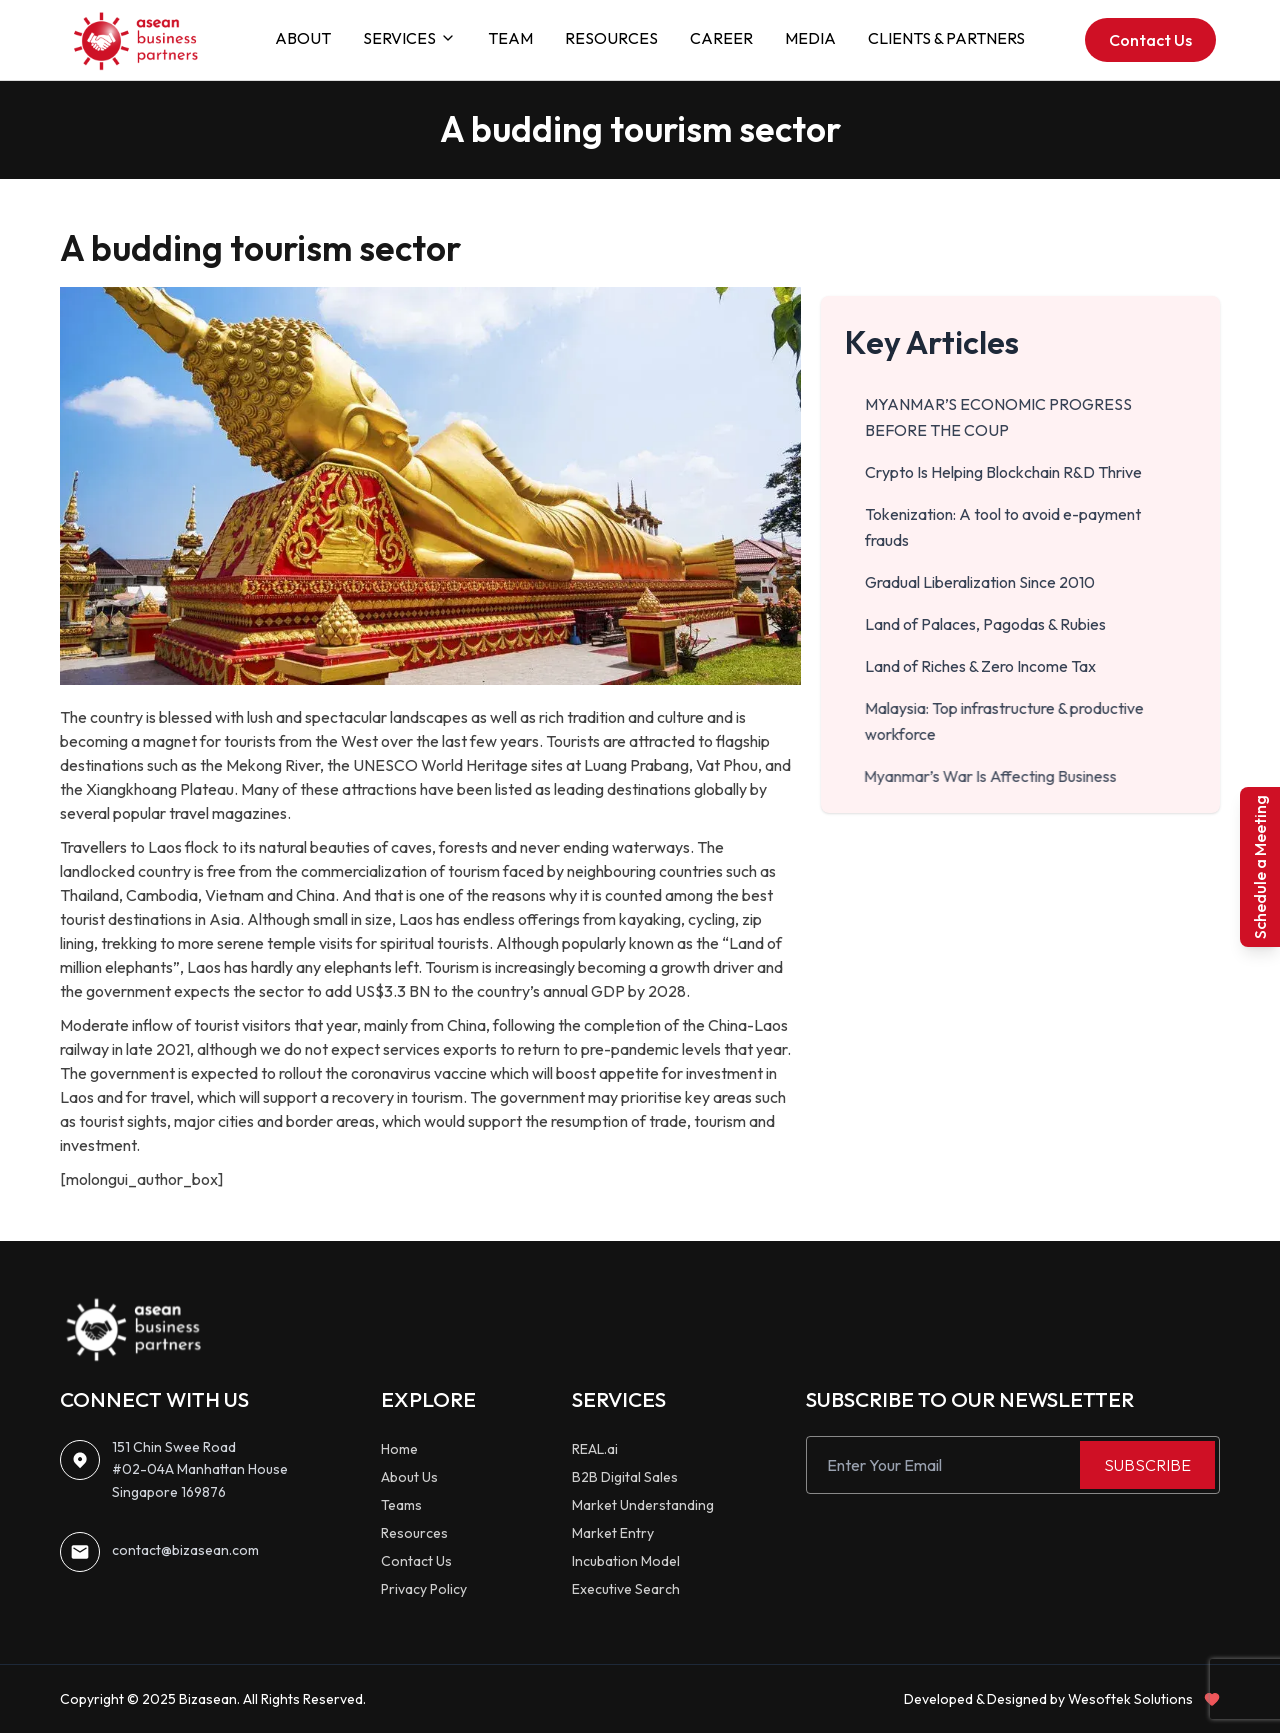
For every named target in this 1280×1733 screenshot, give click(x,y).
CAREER (721, 38)
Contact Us (1150, 40)
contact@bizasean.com (185, 1550)
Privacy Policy (424, 1589)
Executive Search (626, 1589)
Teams (401, 1505)
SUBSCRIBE (1147, 1465)
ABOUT (303, 38)
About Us (409, 1477)
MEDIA (810, 38)
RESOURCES (611, 38)
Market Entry (613, 1533)
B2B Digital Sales (625, 1477)
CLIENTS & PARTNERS (946, 38)
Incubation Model (626, 1561)
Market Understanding (643, 1505)
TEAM (510, 38)
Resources (414, 1533)
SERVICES (409, 38)
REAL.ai (595, 1449)
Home (399, 1449)
